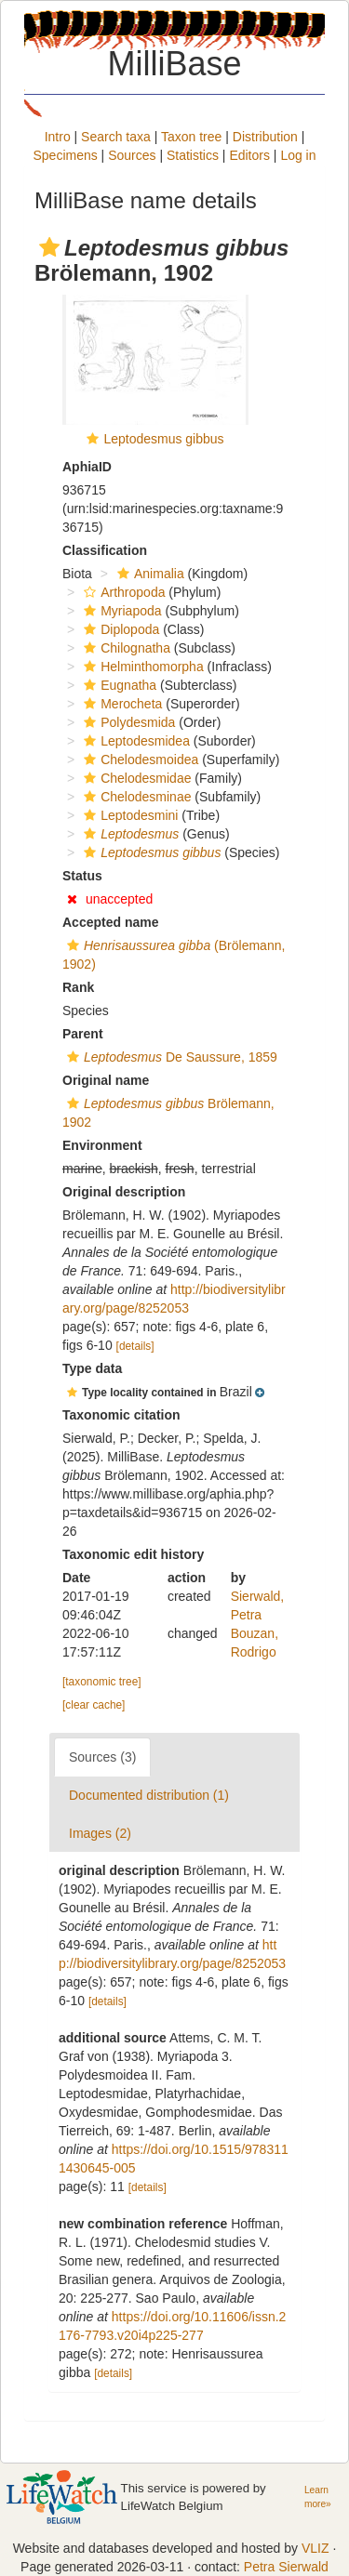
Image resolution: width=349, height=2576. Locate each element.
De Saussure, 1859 (169, 1057)
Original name (105, 1080)
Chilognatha (124, 648)
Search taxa (116, 136)
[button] (49, 247)
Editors (249, 155)
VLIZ (315, 2548)
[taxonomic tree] (101, 1681)
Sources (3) (102, 1757)
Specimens (65, 155)
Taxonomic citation (121, 1414)
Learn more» (317, 2497)
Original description (123, 1191)
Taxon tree (191, 136)
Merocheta (120, 703)
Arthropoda (122, 592)
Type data (92, 1368)
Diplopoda (119, 629)
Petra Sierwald (286, 2566)
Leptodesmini (128, 815)
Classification (104, 550)
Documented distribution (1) (149, 1795)
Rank (78, 987)
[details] (135, 1346)
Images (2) (100, 1833)
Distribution (265, 136)
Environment (102, 1145)
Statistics (193, 155)
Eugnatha (117, 685)
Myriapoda (120, 610)
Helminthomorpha (141, 666)
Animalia (148, 573)
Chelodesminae (135, 796)
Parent (82, 1033)
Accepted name (110, 922)
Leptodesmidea (134, 740)
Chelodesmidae (135, 778)
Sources (131, 155)
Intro (58, 136)
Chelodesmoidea (138, 759)
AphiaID (87, 466)
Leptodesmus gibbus (163, 438)
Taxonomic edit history (133, 1554)
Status (82, 875)
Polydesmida (127, 722)
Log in (297, 155)
